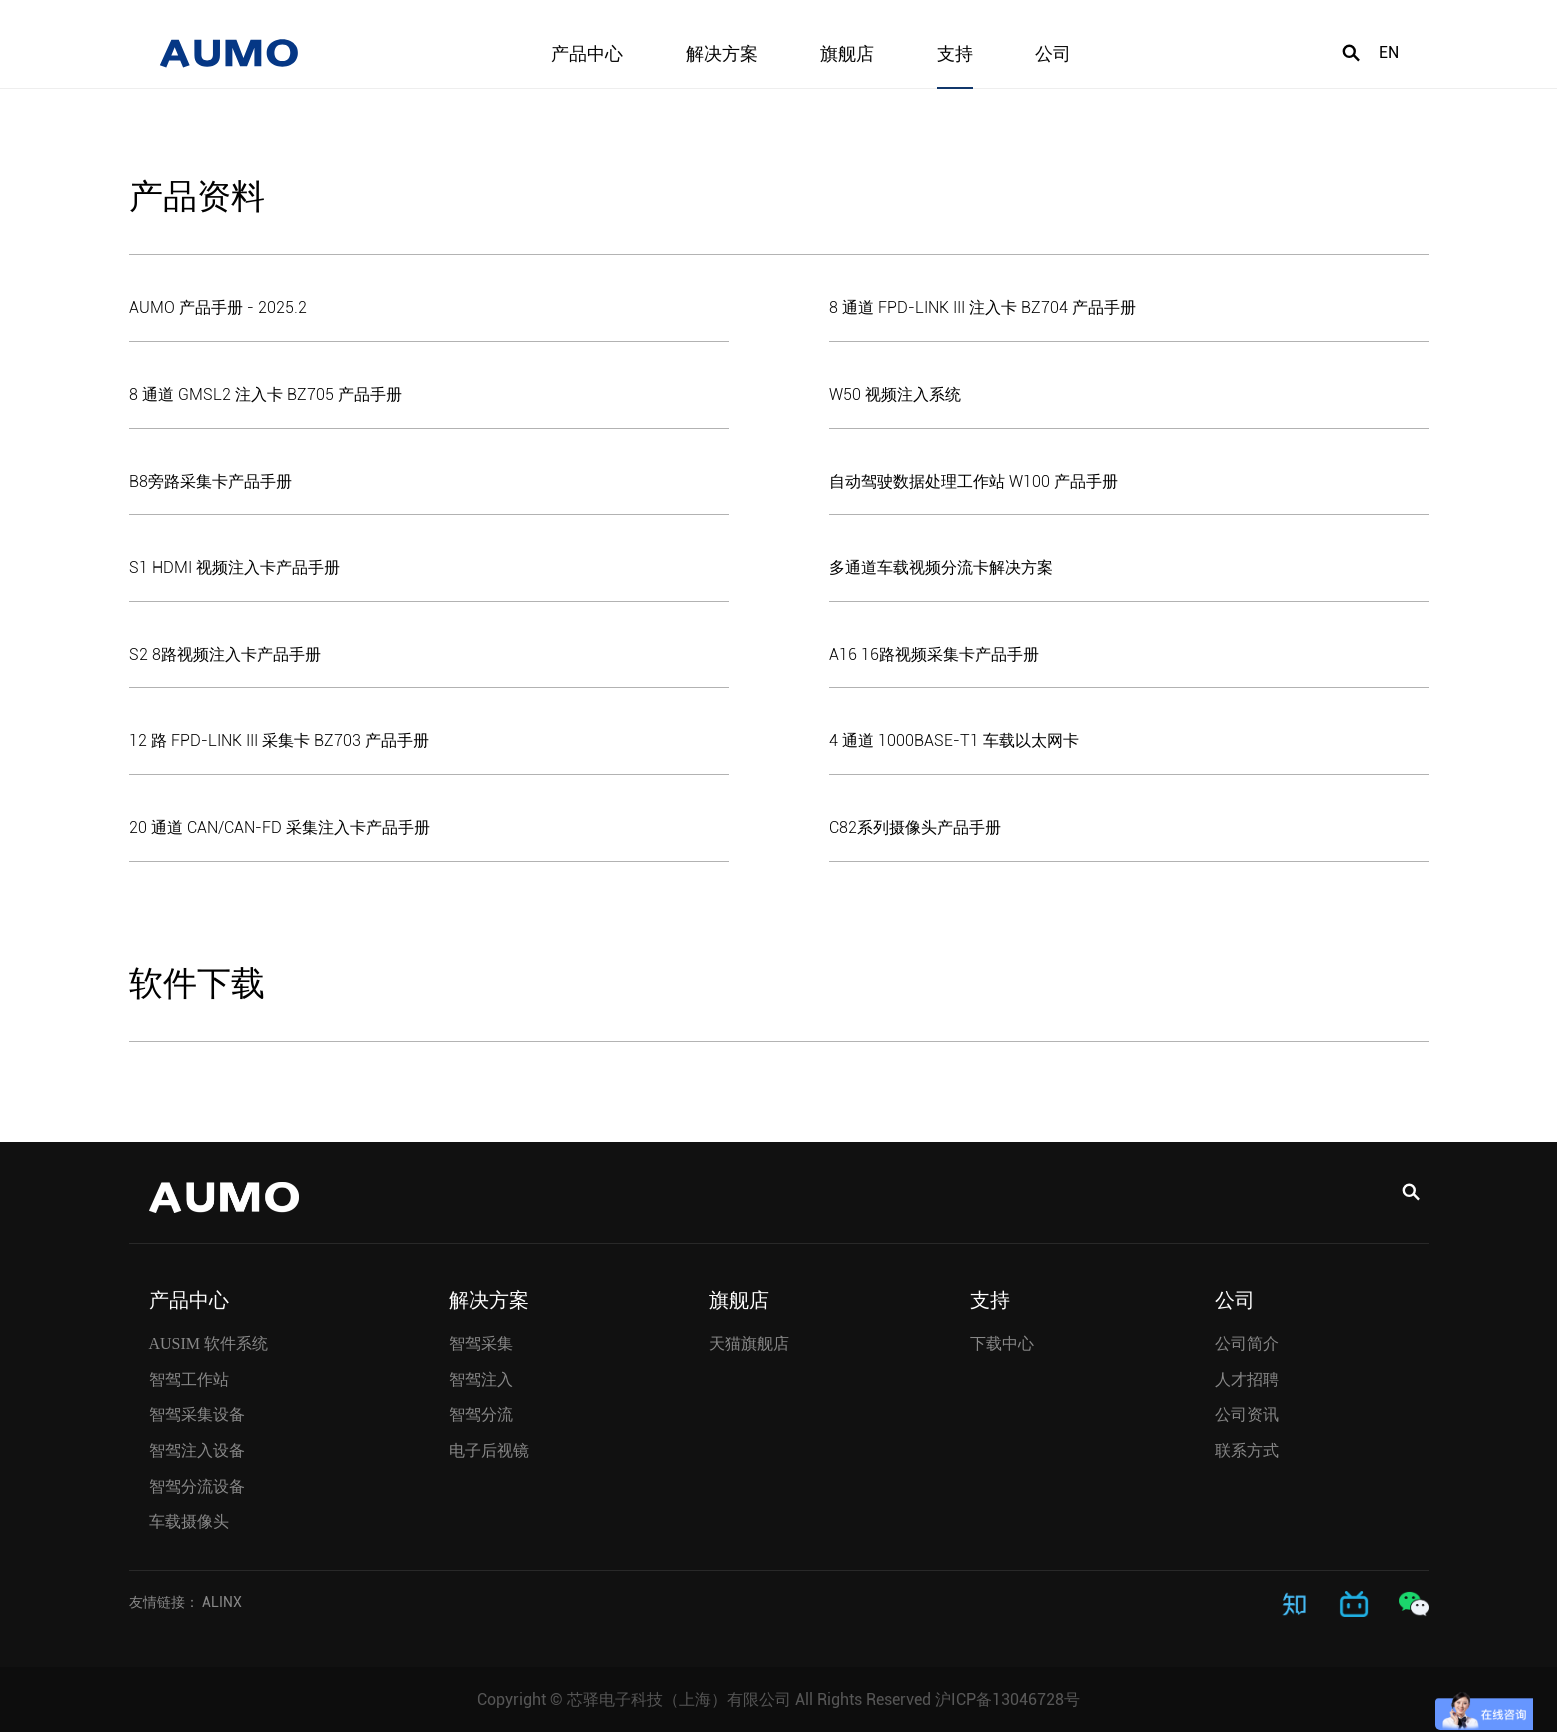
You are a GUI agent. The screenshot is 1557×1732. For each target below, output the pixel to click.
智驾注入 (481, 1378)
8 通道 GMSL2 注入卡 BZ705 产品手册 (265, 394)
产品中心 (587, 54)
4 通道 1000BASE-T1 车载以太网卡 (954, 740)
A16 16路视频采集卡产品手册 (934, 654)
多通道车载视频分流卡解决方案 (941, 567)
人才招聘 (1247, 1378)
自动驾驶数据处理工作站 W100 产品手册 (973, 481)
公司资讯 (1247, 1414)
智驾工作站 (189, 1378)
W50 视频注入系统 (895, 394)
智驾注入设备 (197, 1450)
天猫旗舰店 (749, 1343)
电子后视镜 (489, 1450)
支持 (955, 54)
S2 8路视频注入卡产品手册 (225, 654)
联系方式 (1247, 1450)
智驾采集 (481, 1343)
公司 (1053, 54)
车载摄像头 (189, 1521)
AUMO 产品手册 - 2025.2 (218, 307)
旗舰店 (847, 54)
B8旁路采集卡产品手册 (210, 481)
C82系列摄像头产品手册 (915, 827)
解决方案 (722, 54)
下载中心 (1002, 1343)
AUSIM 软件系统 (209, 1343)
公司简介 (1247, 1343)
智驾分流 (481, 1414)
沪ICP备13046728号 (1007, 1698)
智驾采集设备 (197, 1414)
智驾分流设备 (197, 1485)
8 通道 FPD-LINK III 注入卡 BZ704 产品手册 (982, 307)
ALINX (222, 1601)
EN (1389, 54)
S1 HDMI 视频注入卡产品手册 (234, 567)
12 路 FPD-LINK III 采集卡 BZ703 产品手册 (279, 740)
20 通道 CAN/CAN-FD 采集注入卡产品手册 (279, 827)
